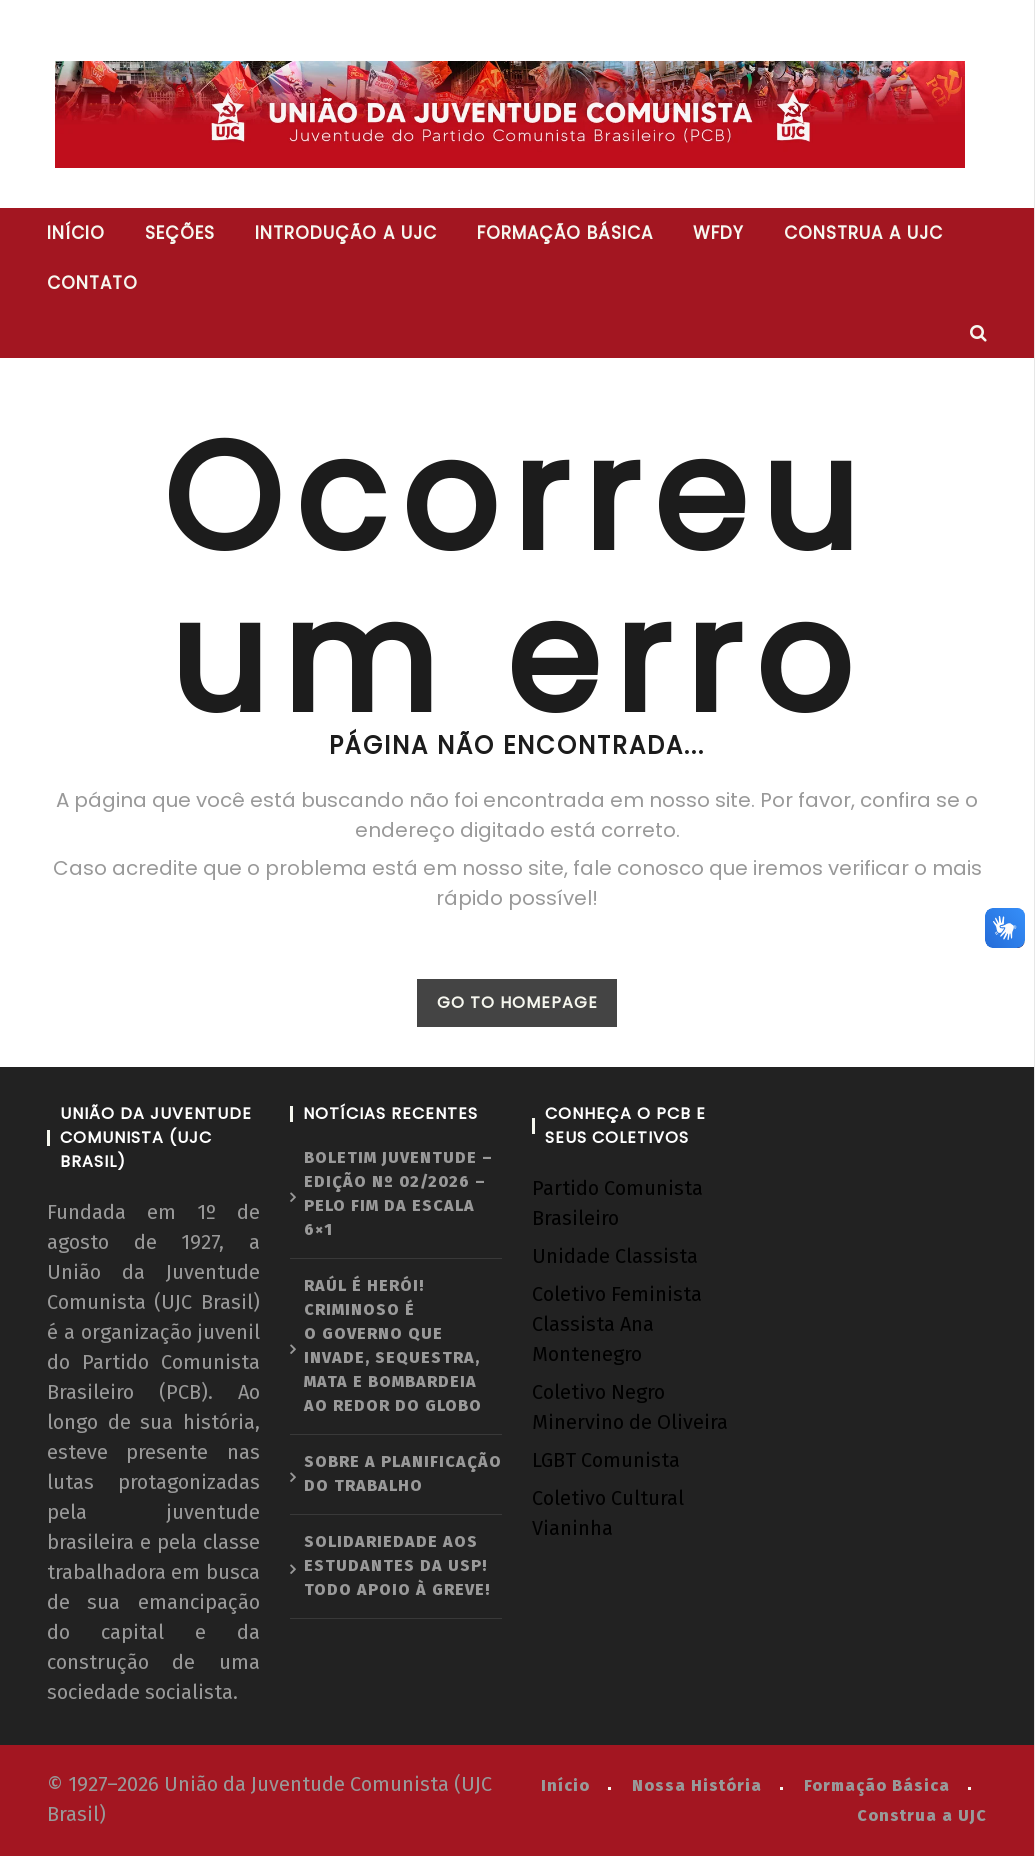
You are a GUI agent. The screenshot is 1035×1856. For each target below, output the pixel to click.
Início (76, 233)
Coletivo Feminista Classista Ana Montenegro (617, 1324)
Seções (180, 233)
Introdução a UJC (346, 233)
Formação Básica (877, 1785)
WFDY (718, 233)
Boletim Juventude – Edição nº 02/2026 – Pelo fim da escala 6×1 (398, 1193)
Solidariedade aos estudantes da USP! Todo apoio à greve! (397, 1565)
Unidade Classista (615, 1256)
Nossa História (697, 1785)
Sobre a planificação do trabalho (403, 1473)
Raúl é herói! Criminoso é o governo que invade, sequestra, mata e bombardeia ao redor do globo (393, 1345)
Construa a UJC (863, 233)
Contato (92, 283)
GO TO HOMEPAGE (517, 1002)
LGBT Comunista (606, 1460)
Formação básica (565, 233)
